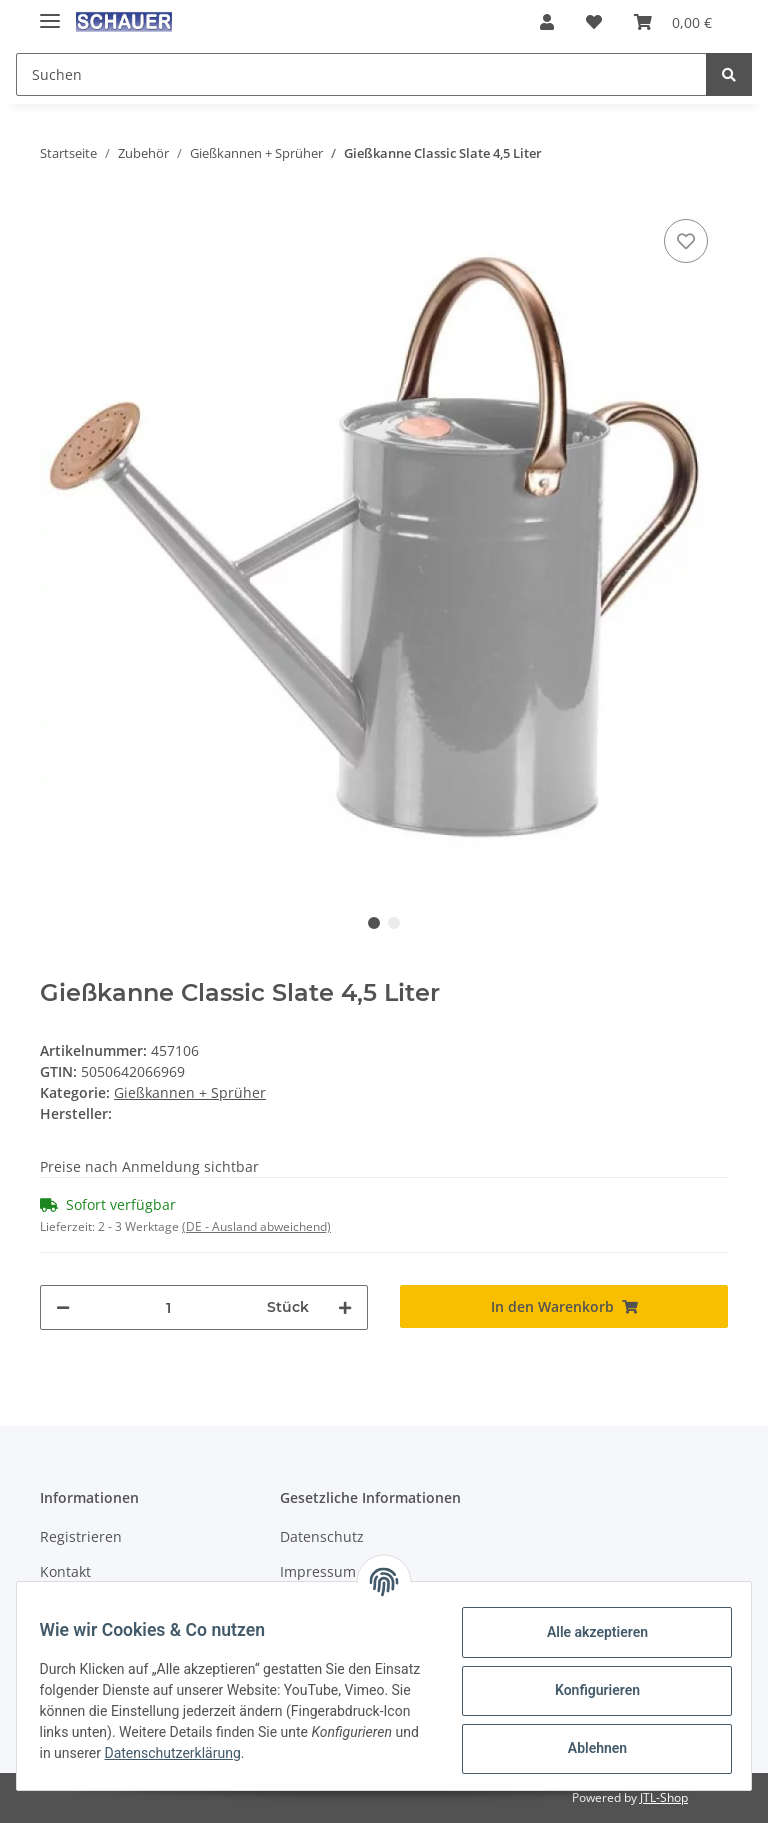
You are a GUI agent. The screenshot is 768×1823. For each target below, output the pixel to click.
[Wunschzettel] (594, 22)
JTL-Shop (664, 1797)
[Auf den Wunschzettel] (686, 241)
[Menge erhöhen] (345, 1307)
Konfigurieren (587, 1690)
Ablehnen (587, 1748)
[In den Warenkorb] (564, 1306)
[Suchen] (361, 74)
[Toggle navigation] (50, 12)
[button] (547, 22)
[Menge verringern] (63, 1307)
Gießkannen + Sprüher (190, 1092)
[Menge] (168, 1307)
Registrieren (81, 1536)
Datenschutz (322, 1536)
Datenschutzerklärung (324, 1753)
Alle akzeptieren (587, 1632)
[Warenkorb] (673, 22)
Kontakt (65, 1571)
